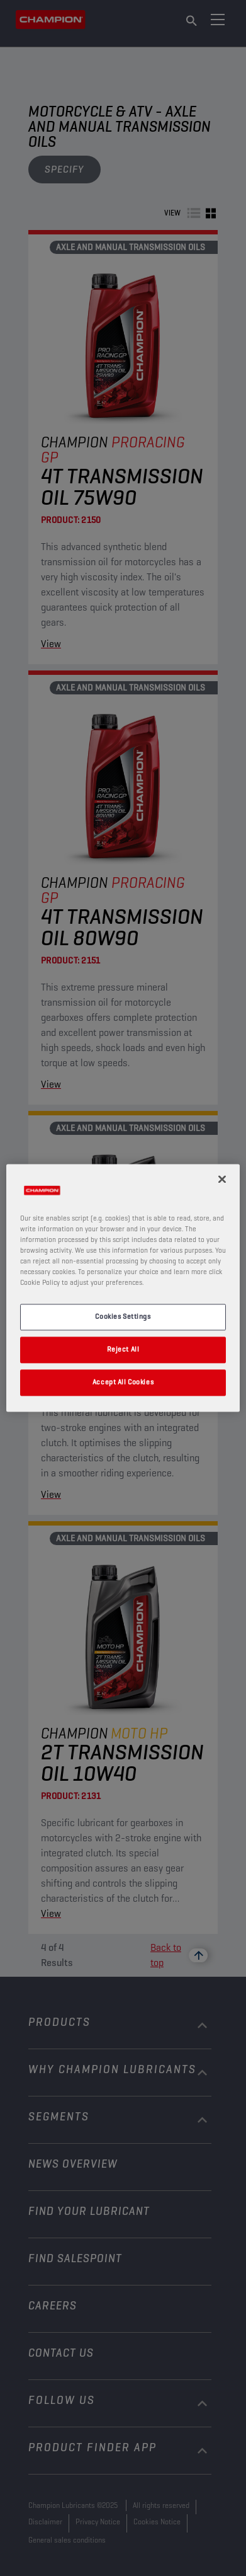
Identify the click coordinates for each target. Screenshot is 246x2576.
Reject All (123, 1349)
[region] (123, 1288)
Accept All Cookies (123, 1382)
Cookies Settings (122, 1317)
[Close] (222, 1179)
